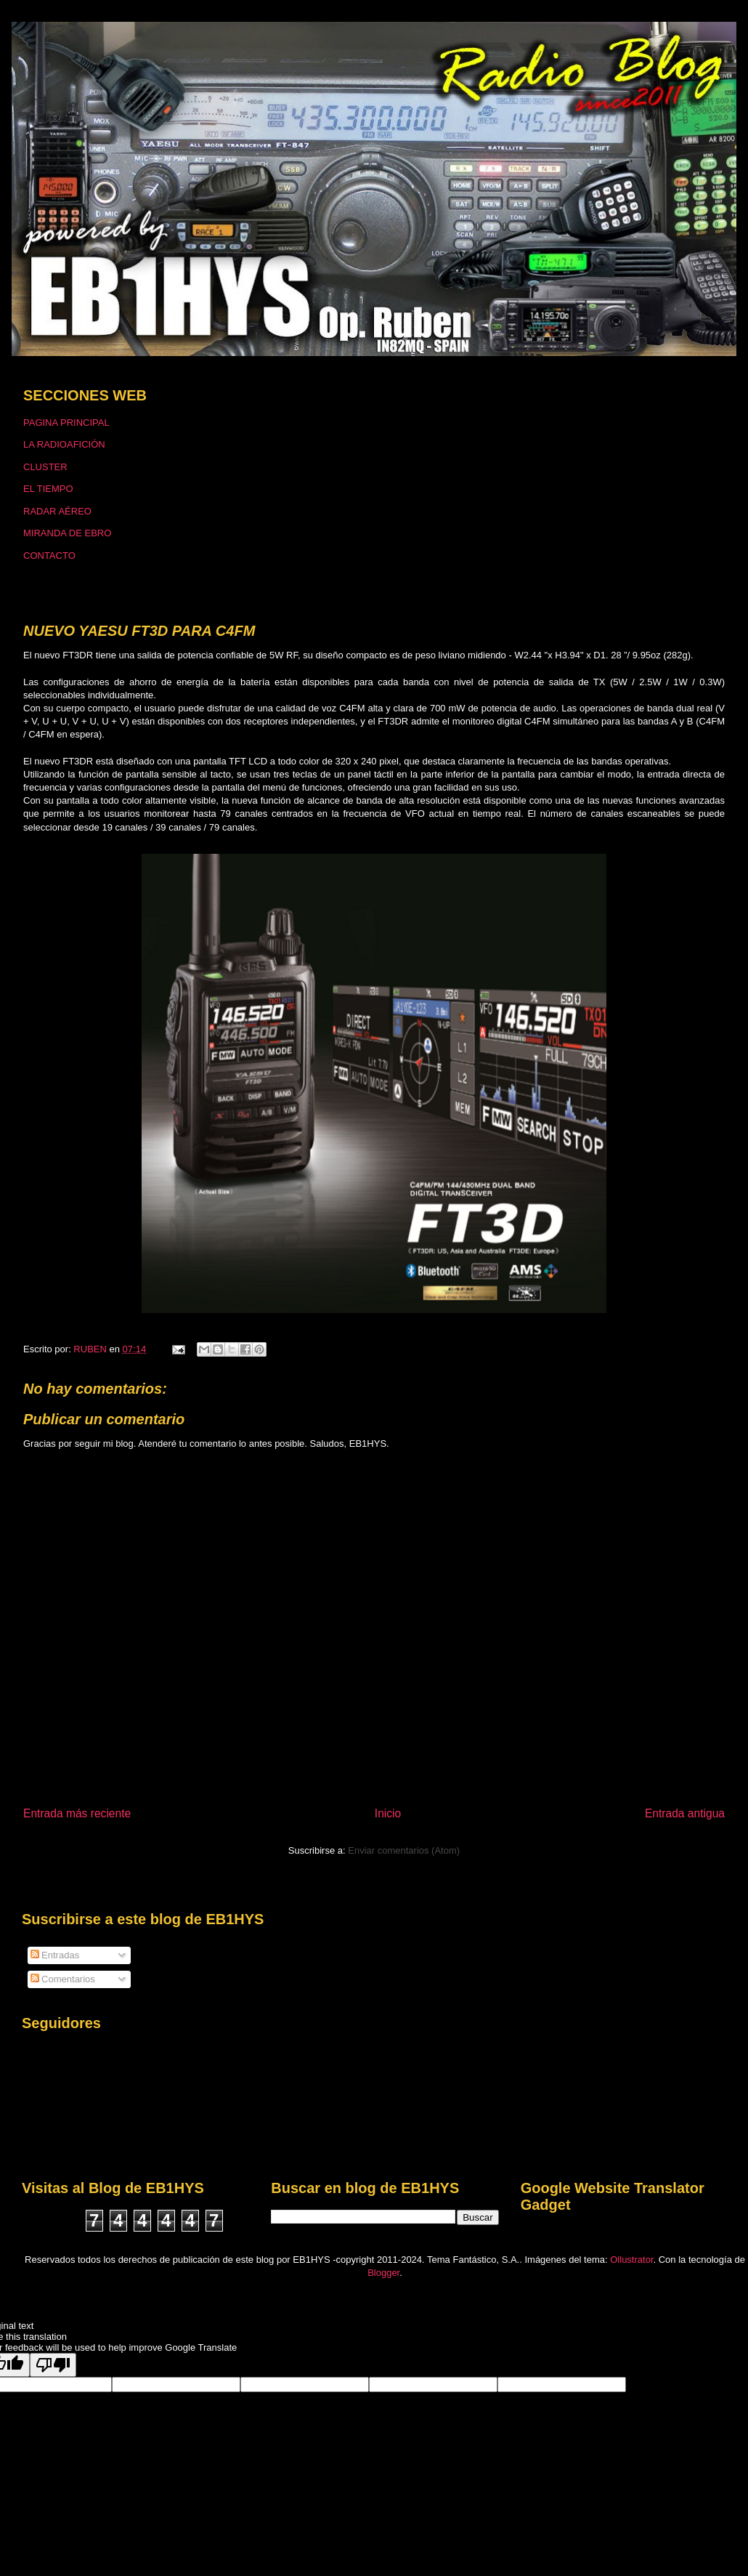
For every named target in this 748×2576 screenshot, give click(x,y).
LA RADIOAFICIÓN (64, 444)
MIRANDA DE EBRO (67, 533)
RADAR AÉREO (57, 511)
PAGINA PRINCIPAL (66, 422)
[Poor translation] (53, 2365)
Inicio (388, 1813)
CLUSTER (45, 466)
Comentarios (63, 1979)
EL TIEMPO (48, 488)
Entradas (55, 1955)
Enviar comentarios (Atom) (404, 1850)
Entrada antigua (685, 1813)
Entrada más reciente (77, 1813)
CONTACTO (49, 555)
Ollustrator (631, 2259)
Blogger (383, 2272)
